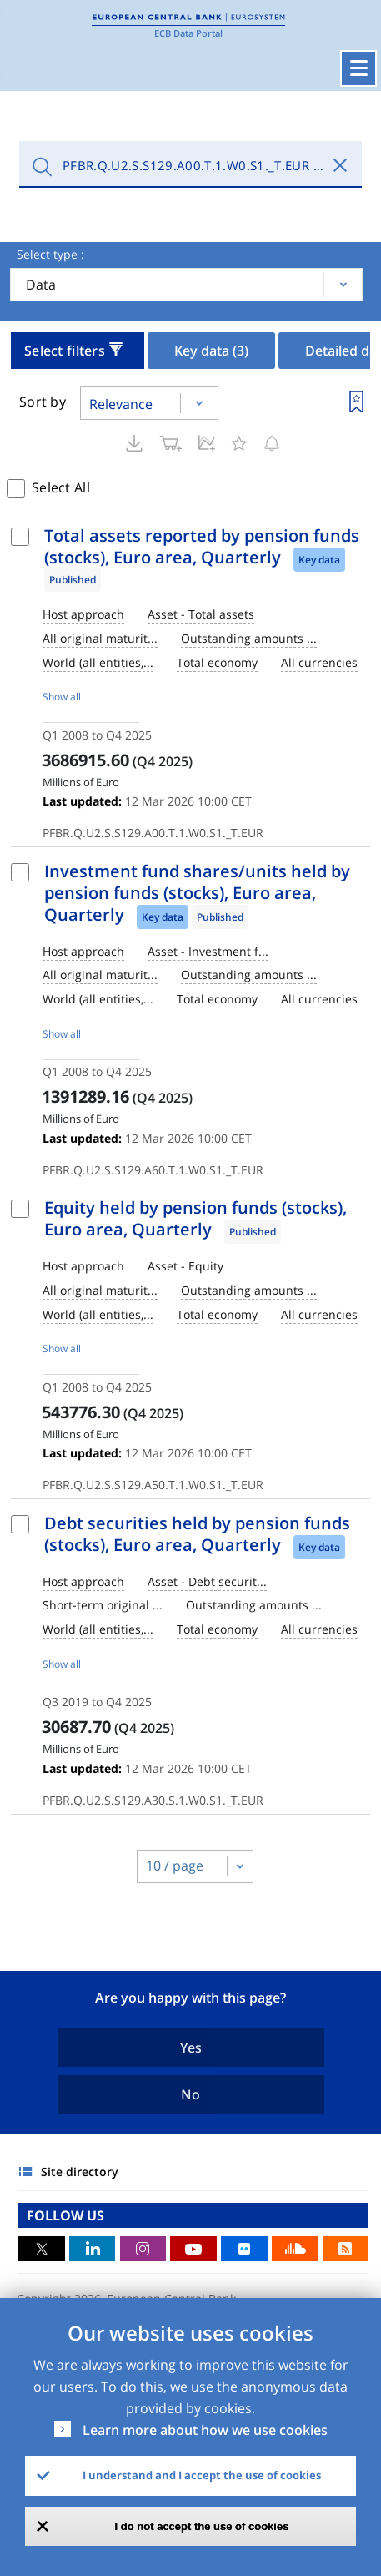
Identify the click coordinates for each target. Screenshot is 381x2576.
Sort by (42, 401)
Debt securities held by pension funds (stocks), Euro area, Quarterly (197, 1534)
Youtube (193, 2248)
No (190, 2094)
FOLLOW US (65, 2215)
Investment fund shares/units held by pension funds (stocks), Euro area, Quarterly (197, 893)
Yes (191, 2047)
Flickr (244, 2248)
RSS (346, 2248)
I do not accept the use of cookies (202, 2526)
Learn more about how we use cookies (205, 2430)
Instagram (143, 2248)
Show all (62, 696)
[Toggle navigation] (358, 68)
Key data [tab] (211, 350)
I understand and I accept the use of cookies (202, 2475)
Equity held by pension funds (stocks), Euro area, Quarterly (195, 1218)
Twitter (41, 2248)
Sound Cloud (295, 2248)
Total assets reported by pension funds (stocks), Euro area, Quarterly (201, 546)
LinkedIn (92, 2248)
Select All (61, 487)
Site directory (79, 2171)
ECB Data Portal (188, 33)
